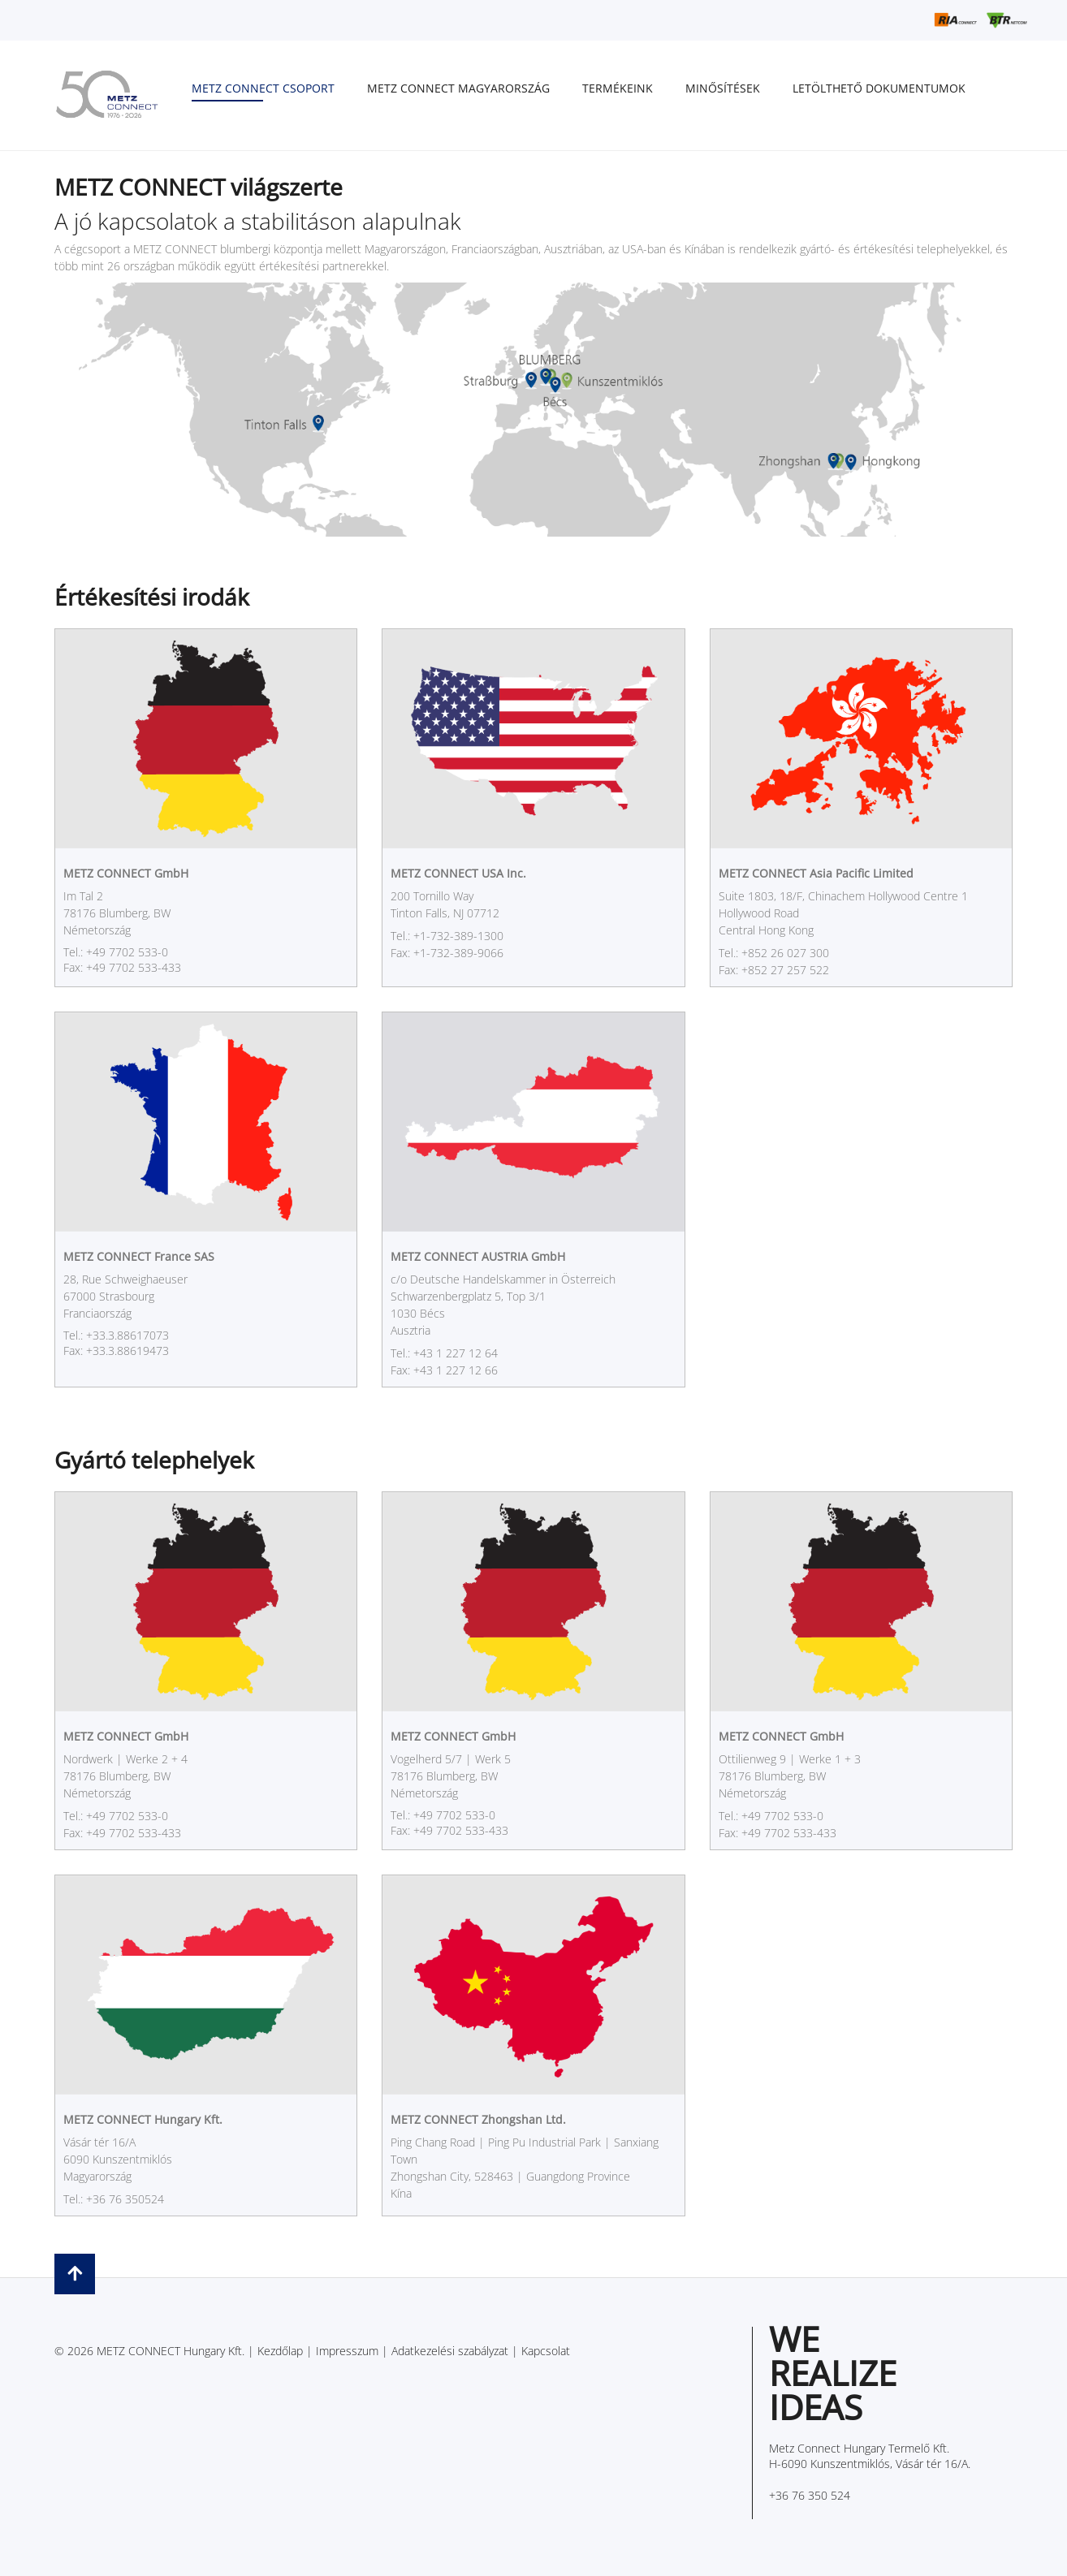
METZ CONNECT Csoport (263, 88)
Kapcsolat (545, 2350)
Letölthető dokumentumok (879, 88)
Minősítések (722, 88)
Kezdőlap (280, 2350)
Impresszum (347, 2350)
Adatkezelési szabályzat (449, 2350)
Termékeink (617, 88)
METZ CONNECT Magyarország (458, 88)
